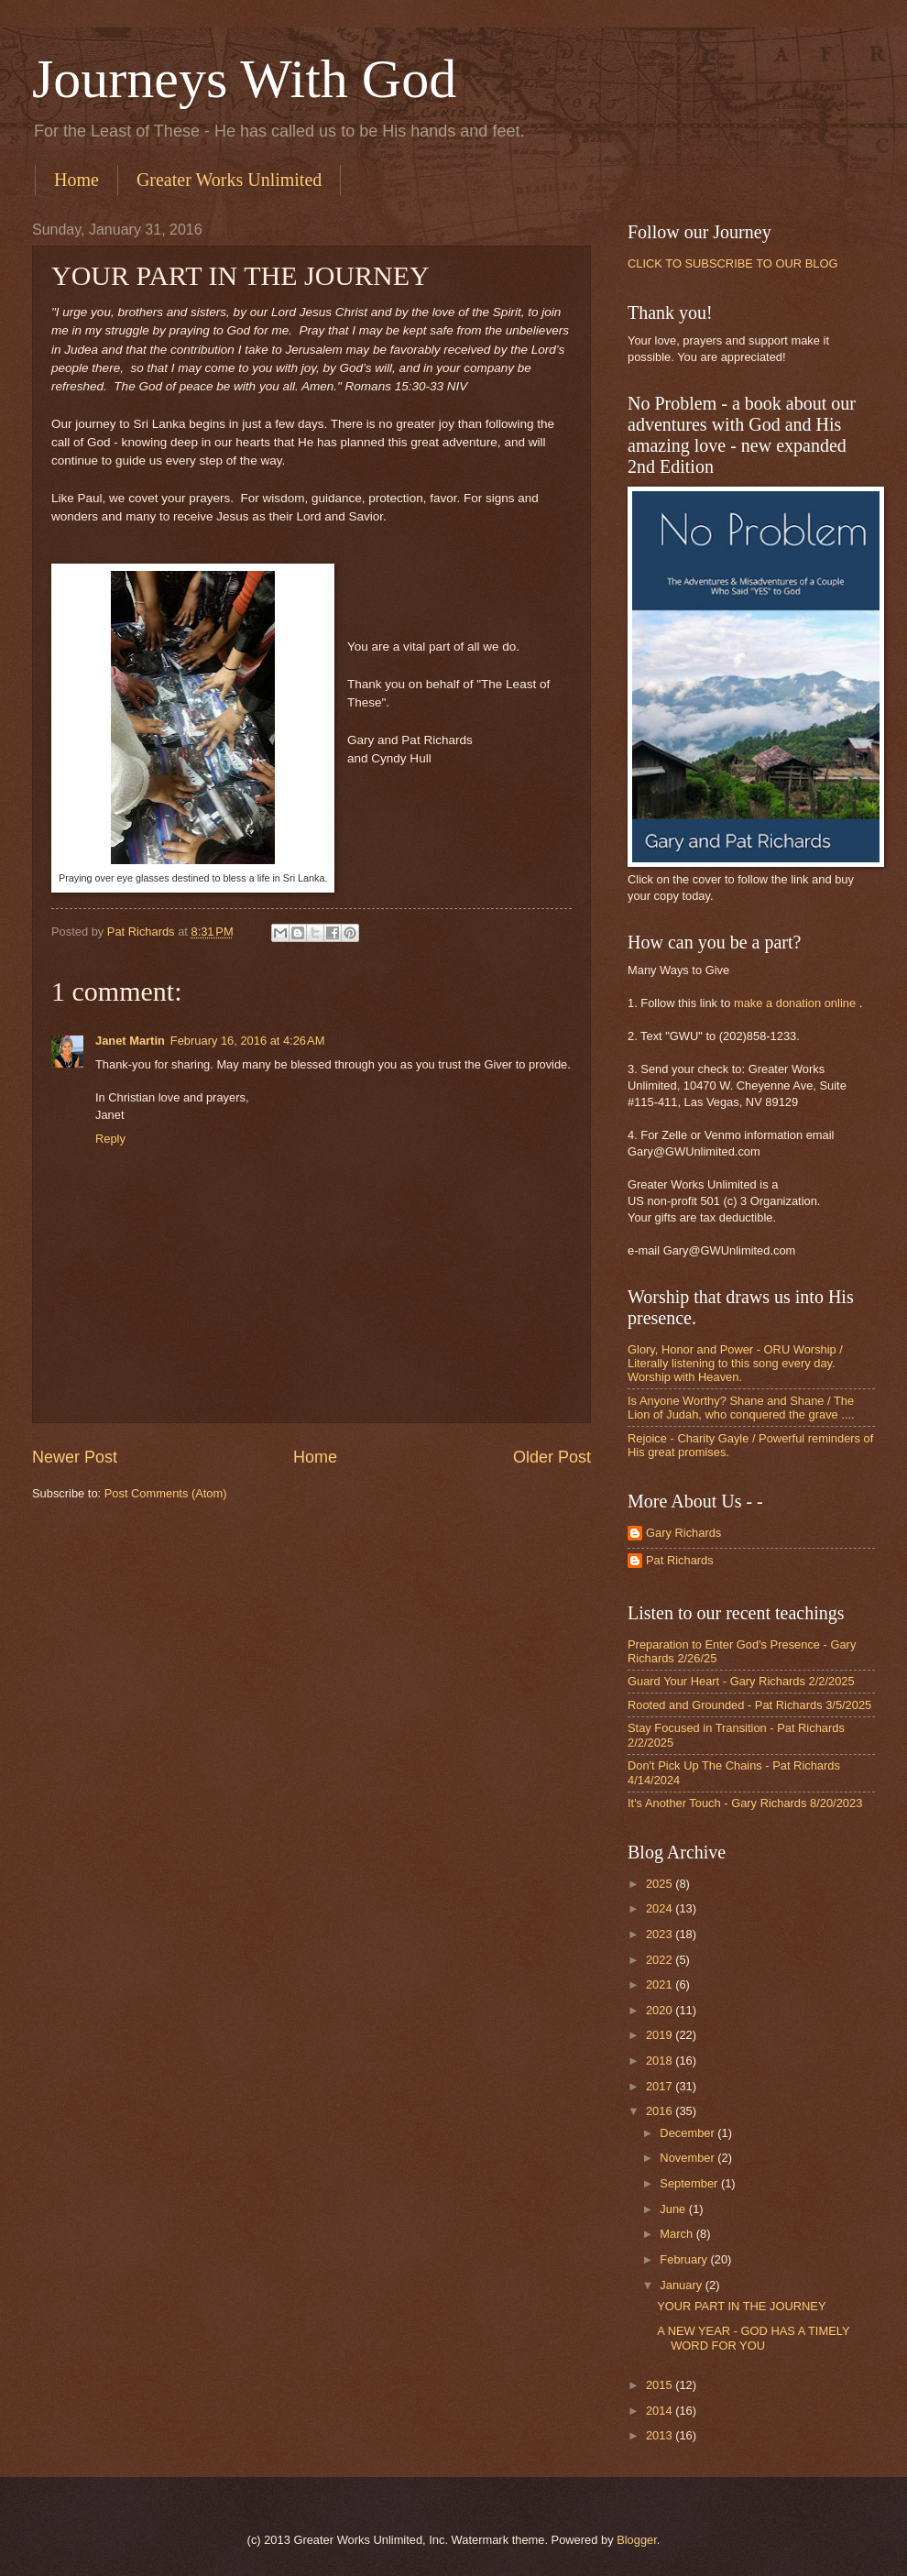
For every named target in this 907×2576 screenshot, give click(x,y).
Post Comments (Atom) (165, 1493)
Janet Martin (130, 1040)
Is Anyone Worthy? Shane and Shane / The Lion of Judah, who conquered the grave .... (741, 1407)
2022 (660, 1960)
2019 (660, 2035)
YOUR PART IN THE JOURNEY (741, 2306)
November (688, 2158)
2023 (660, 1934)
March (677, 2234)
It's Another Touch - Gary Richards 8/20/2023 (745, 1803)
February (685, 2259)
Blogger (637, 2540)
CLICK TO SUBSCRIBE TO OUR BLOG (732, 263)
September (690, 2183)
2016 (660, 2111)
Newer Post (74, 1457)
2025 (660, 1884)
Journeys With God (244, 79)
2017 (660, 2086)
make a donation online (795, 1003)
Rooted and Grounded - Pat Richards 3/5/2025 (749, 1705)
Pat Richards (680, 1560)
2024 (660, 1908)
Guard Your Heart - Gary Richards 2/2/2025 (741, 1681)
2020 (660, 2010)
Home (76, 180)
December (688, 2133)
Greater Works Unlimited (229, 180)
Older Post (552, 1457)
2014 (660, 2410)
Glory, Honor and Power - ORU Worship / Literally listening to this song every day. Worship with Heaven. (735, 1364)
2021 (660, 1984)
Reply (110, 1138)
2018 (660, 2060)
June (674, 2209)
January (682, 2285)
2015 (660, 2385)
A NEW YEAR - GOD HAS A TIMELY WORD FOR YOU (753, 2337)
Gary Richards (683, 1533)
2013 (660, 2435)
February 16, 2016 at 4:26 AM (247, 1040)
